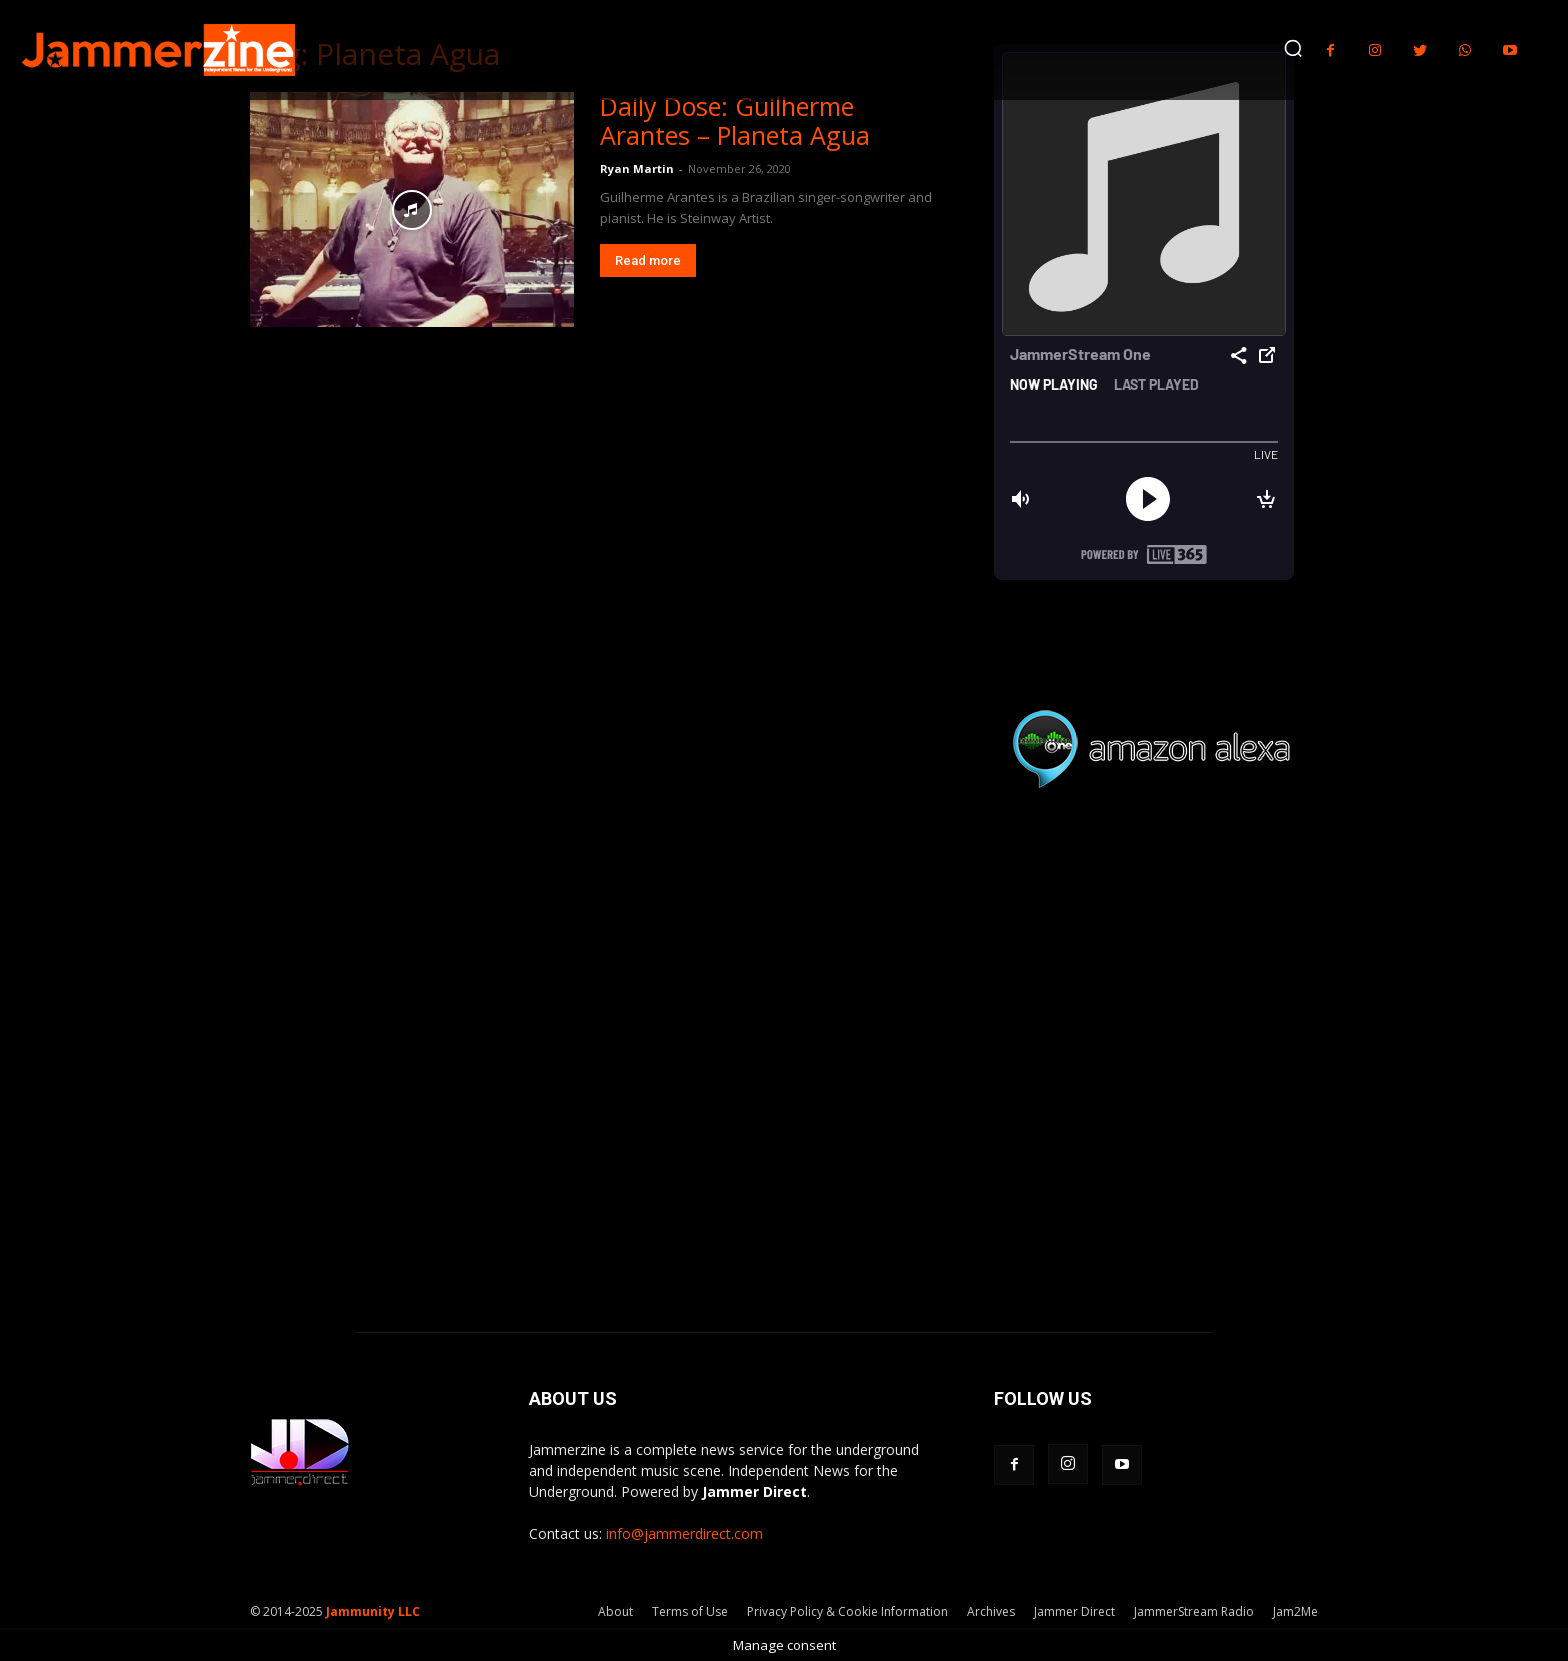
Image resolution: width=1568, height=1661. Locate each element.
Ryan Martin (637, 168)
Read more (648, 260)
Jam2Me (1295, 1611)
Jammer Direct (1074, 1611)
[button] (1293, 48)
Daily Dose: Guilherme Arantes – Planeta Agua (735, 120)
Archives (991, 1611)
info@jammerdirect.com (684, 1533)
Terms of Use (690, 1611)
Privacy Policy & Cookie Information (847, 1611)
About (615, 1611)
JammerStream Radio (1194, 1611)
